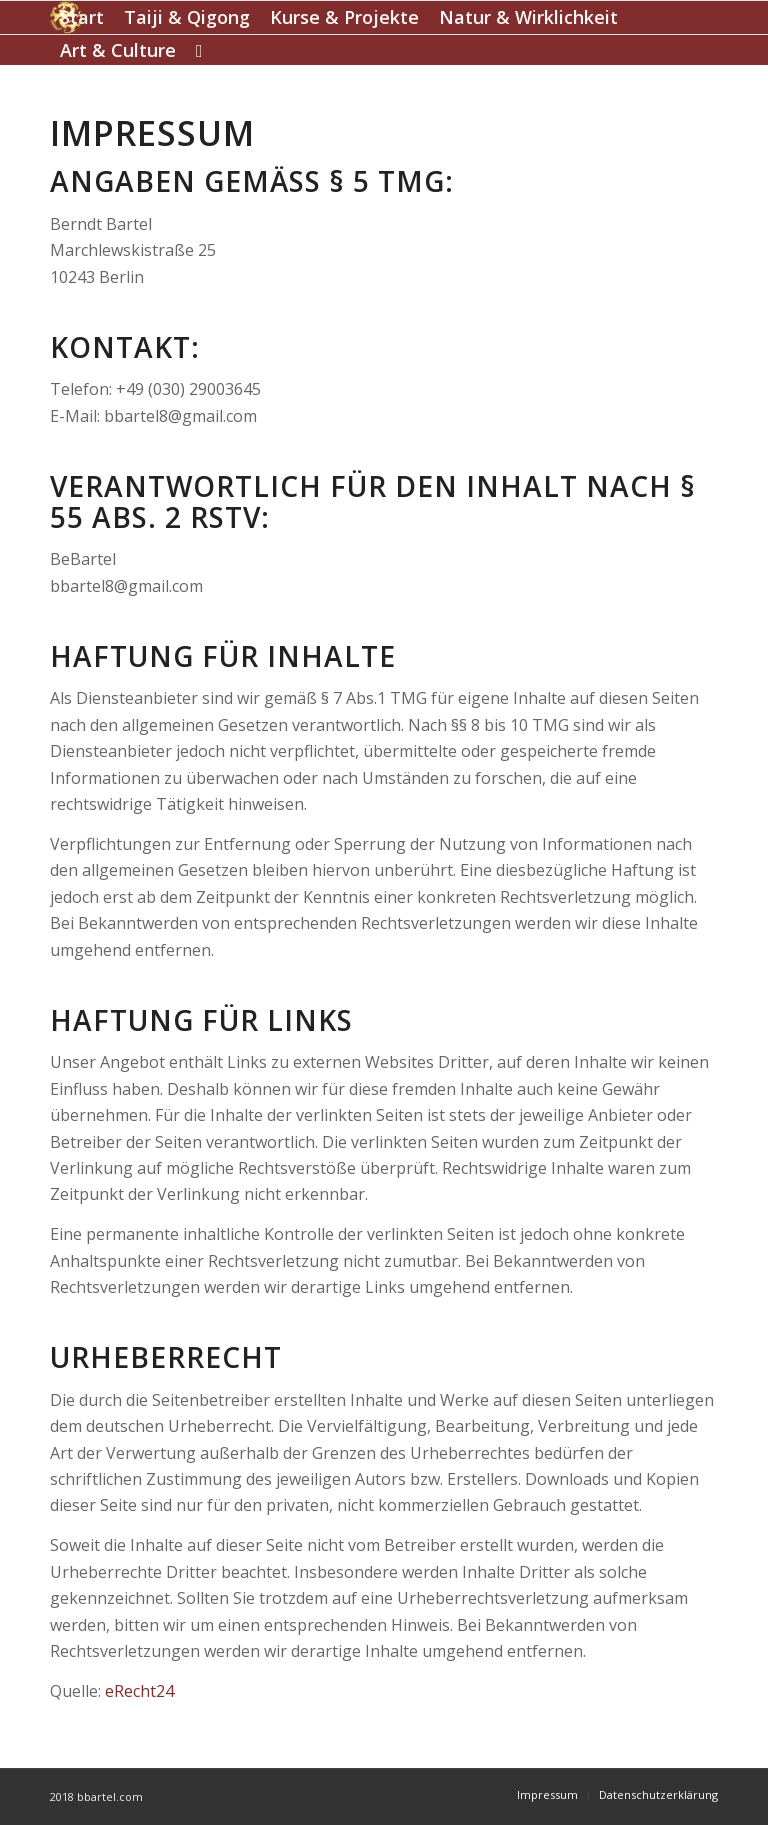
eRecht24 (139, 1691)
